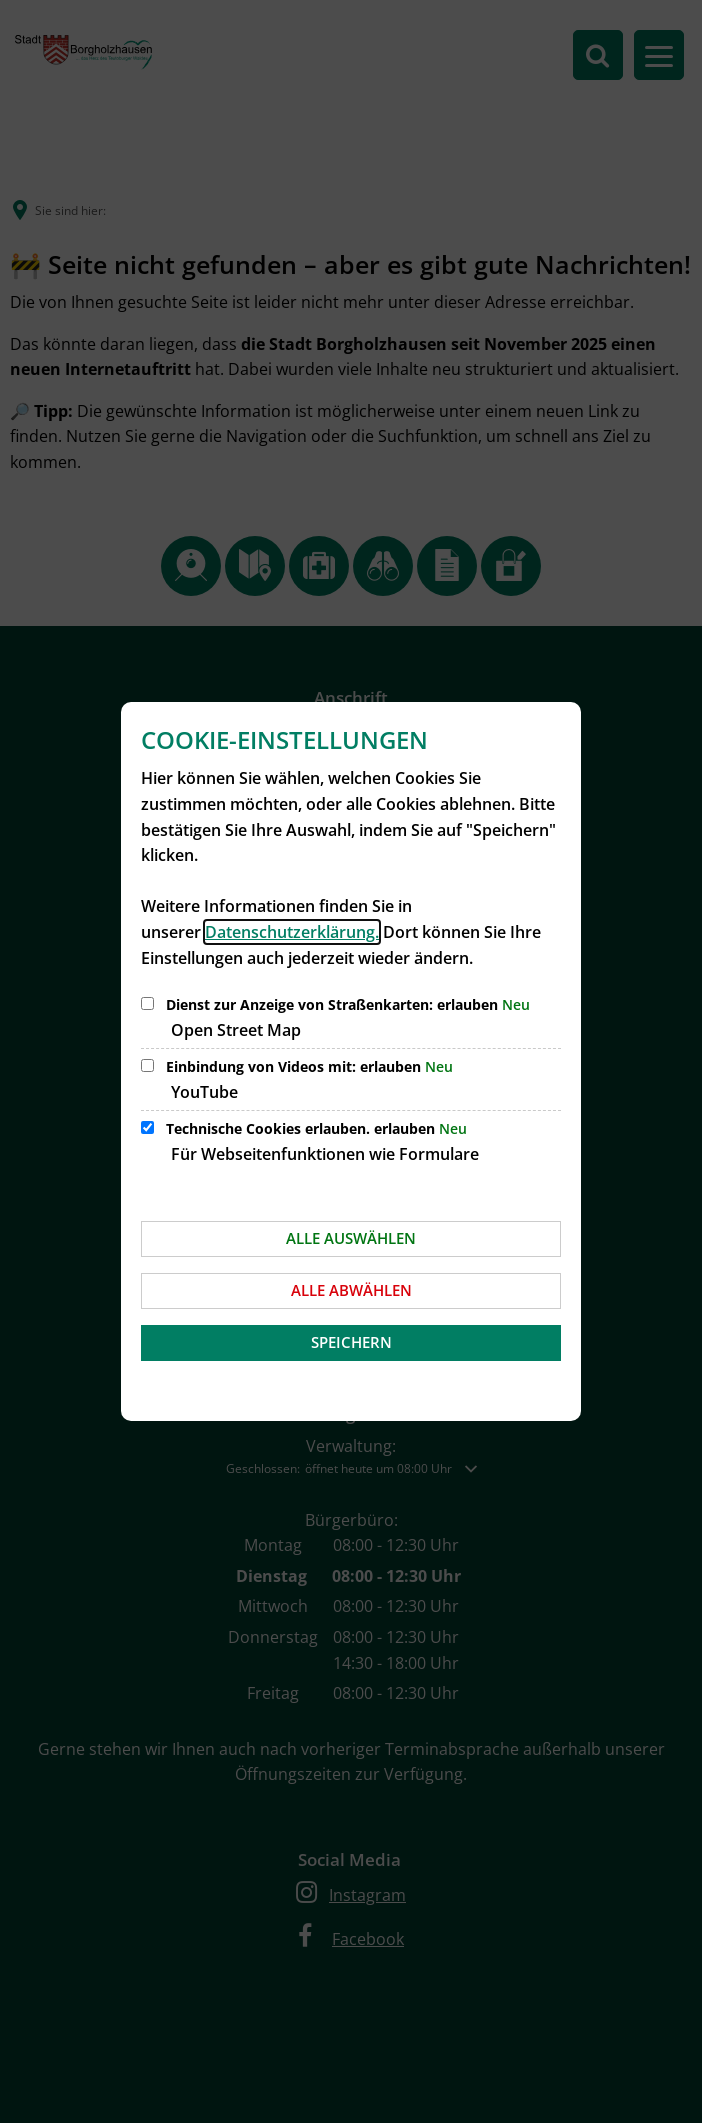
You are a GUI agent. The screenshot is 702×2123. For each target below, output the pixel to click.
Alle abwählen (351, 1290)
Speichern (351, 1342)
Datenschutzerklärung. (292, 932)
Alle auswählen (351, 1238)
